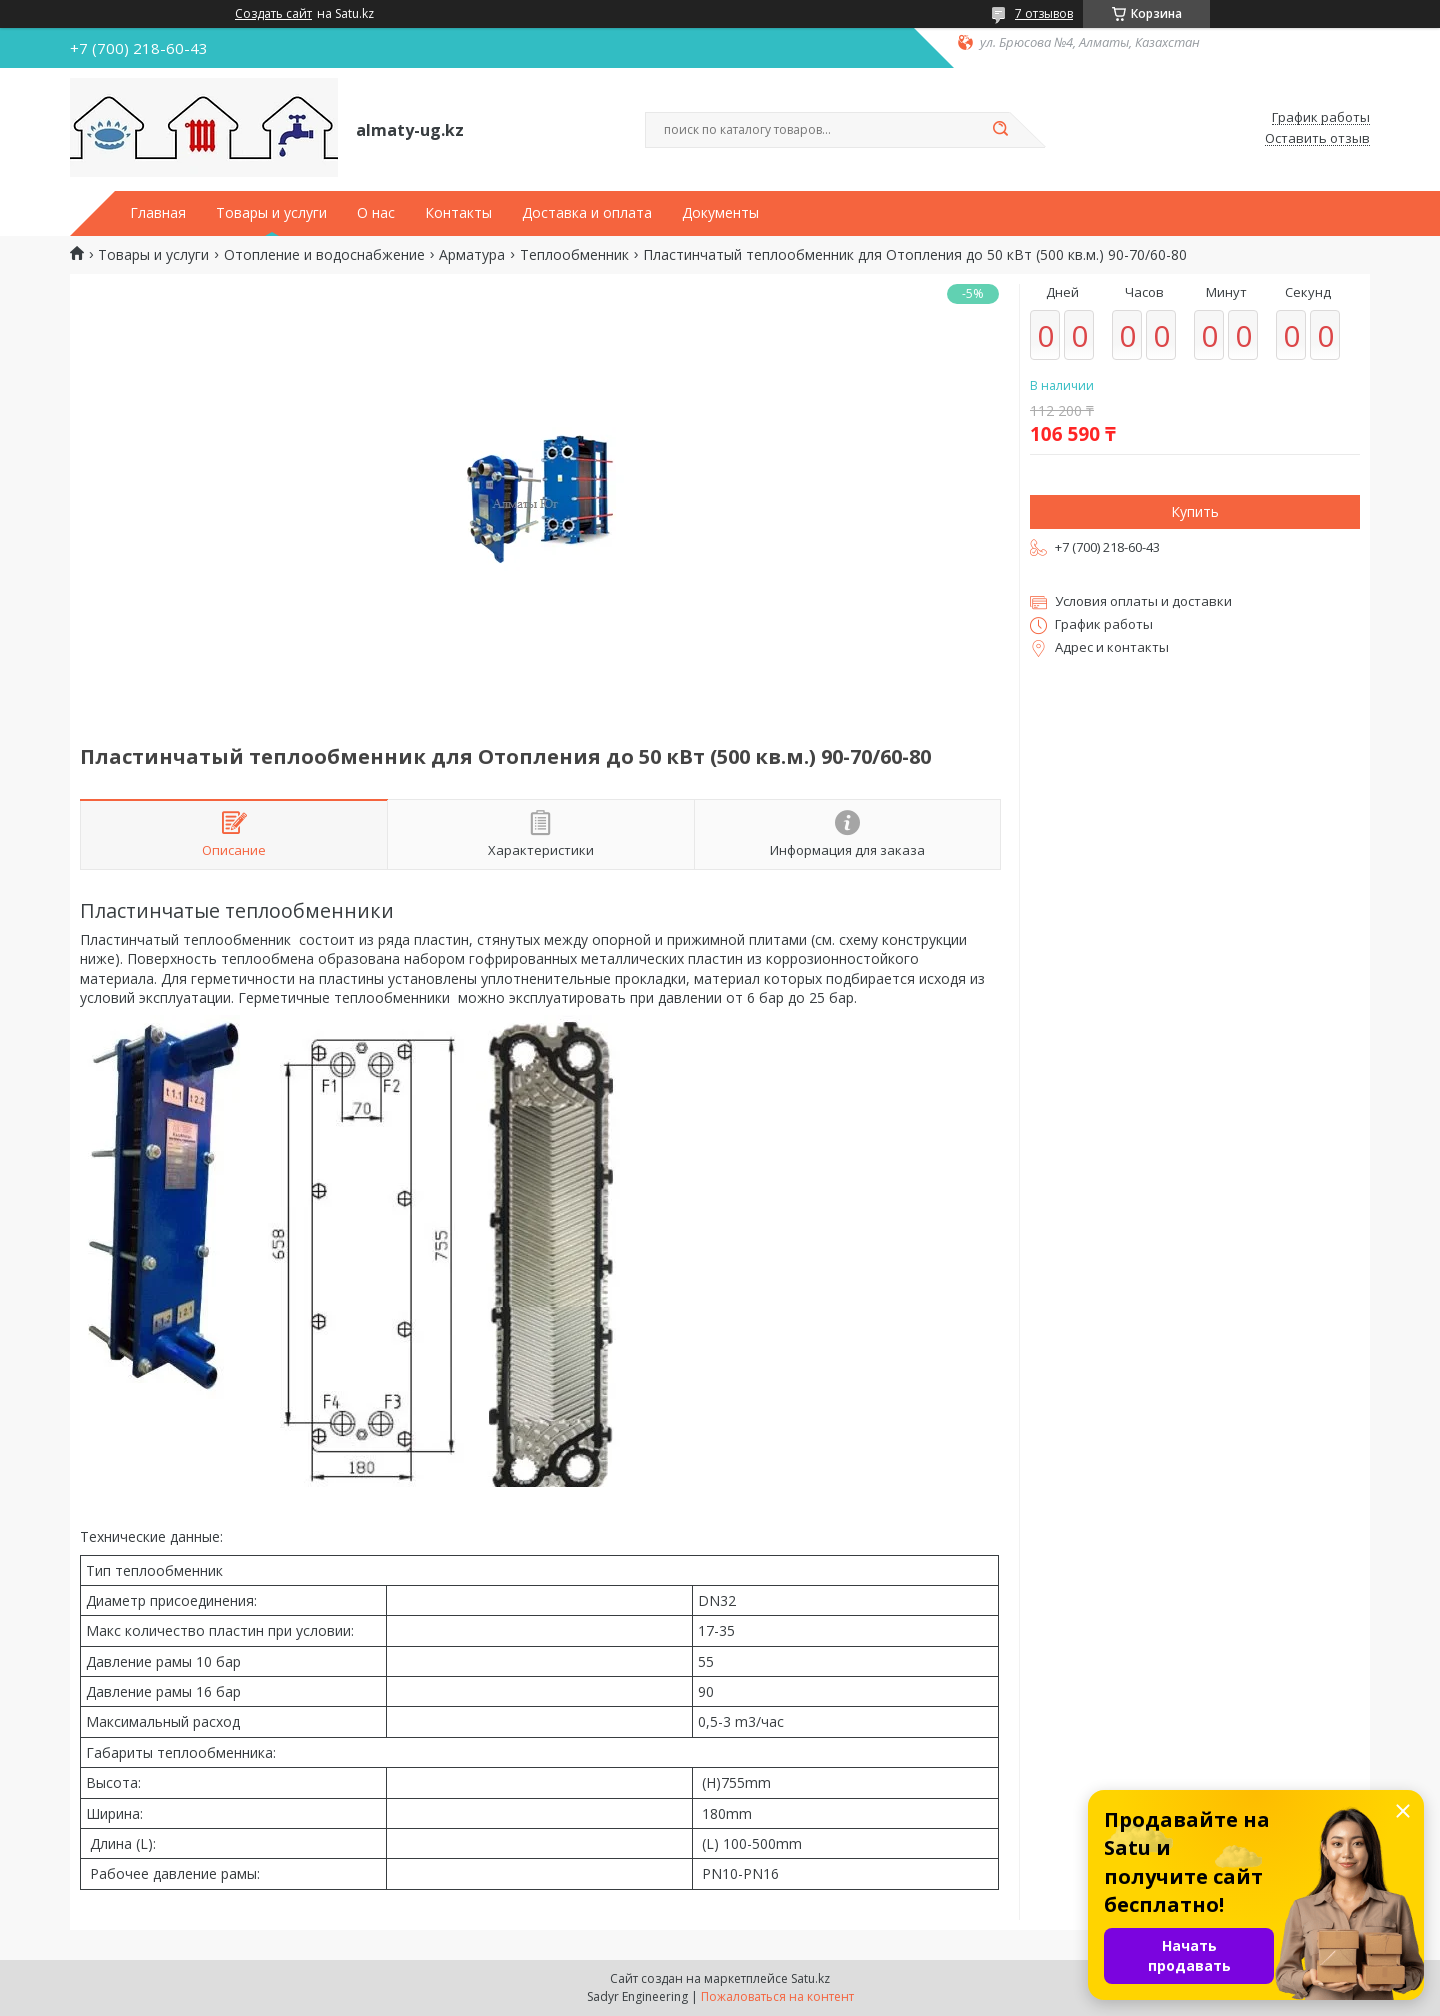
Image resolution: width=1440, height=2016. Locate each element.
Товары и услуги (271, 213)
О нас (376, 213)
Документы (720, 213)
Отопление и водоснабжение (324, 255)
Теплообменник (574, 255)
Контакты (458, 213)
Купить (1195, 511)
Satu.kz (810, 1978)
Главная (158, 213)
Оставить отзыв (1317, 139)
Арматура (472, 255)
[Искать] (1000, 130)
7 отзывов (1044, 13)
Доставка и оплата (587, 213)
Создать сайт (273, 14)
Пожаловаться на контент (777, 1996)
